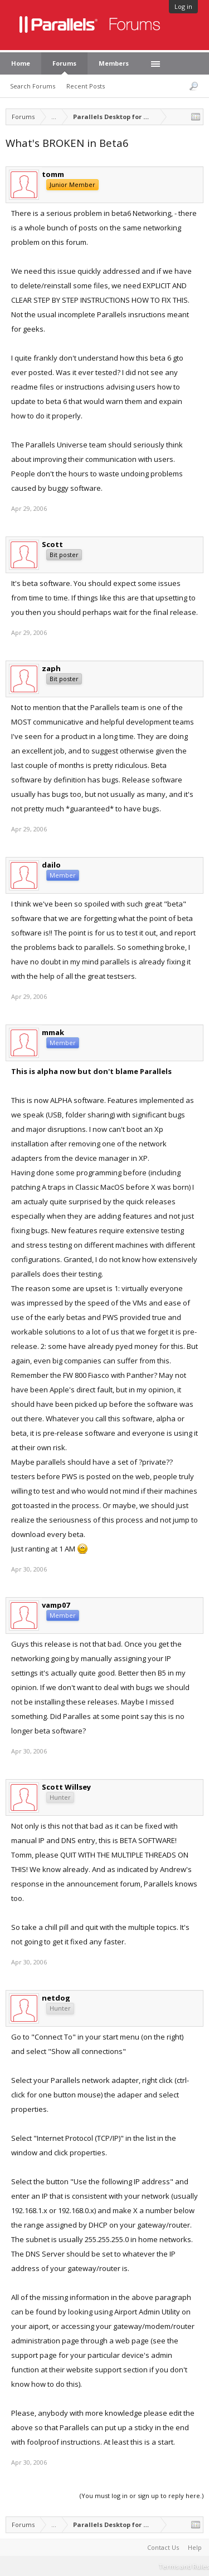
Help (195, 2547)
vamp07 (56, 1605)
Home (20, 63)
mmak (53, 1032)
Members (114, 63)
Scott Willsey (66, 1787)
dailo (51, 865)
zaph (51, 668)
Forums (64, 63)
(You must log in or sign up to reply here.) (141, 2495)
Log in (183, 6)
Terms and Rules (184, 2566)
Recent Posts (85, 86)
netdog (56, 1998)
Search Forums (32, 86)
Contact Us (163, 2547)
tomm (53, 174)
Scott (52, 544)
